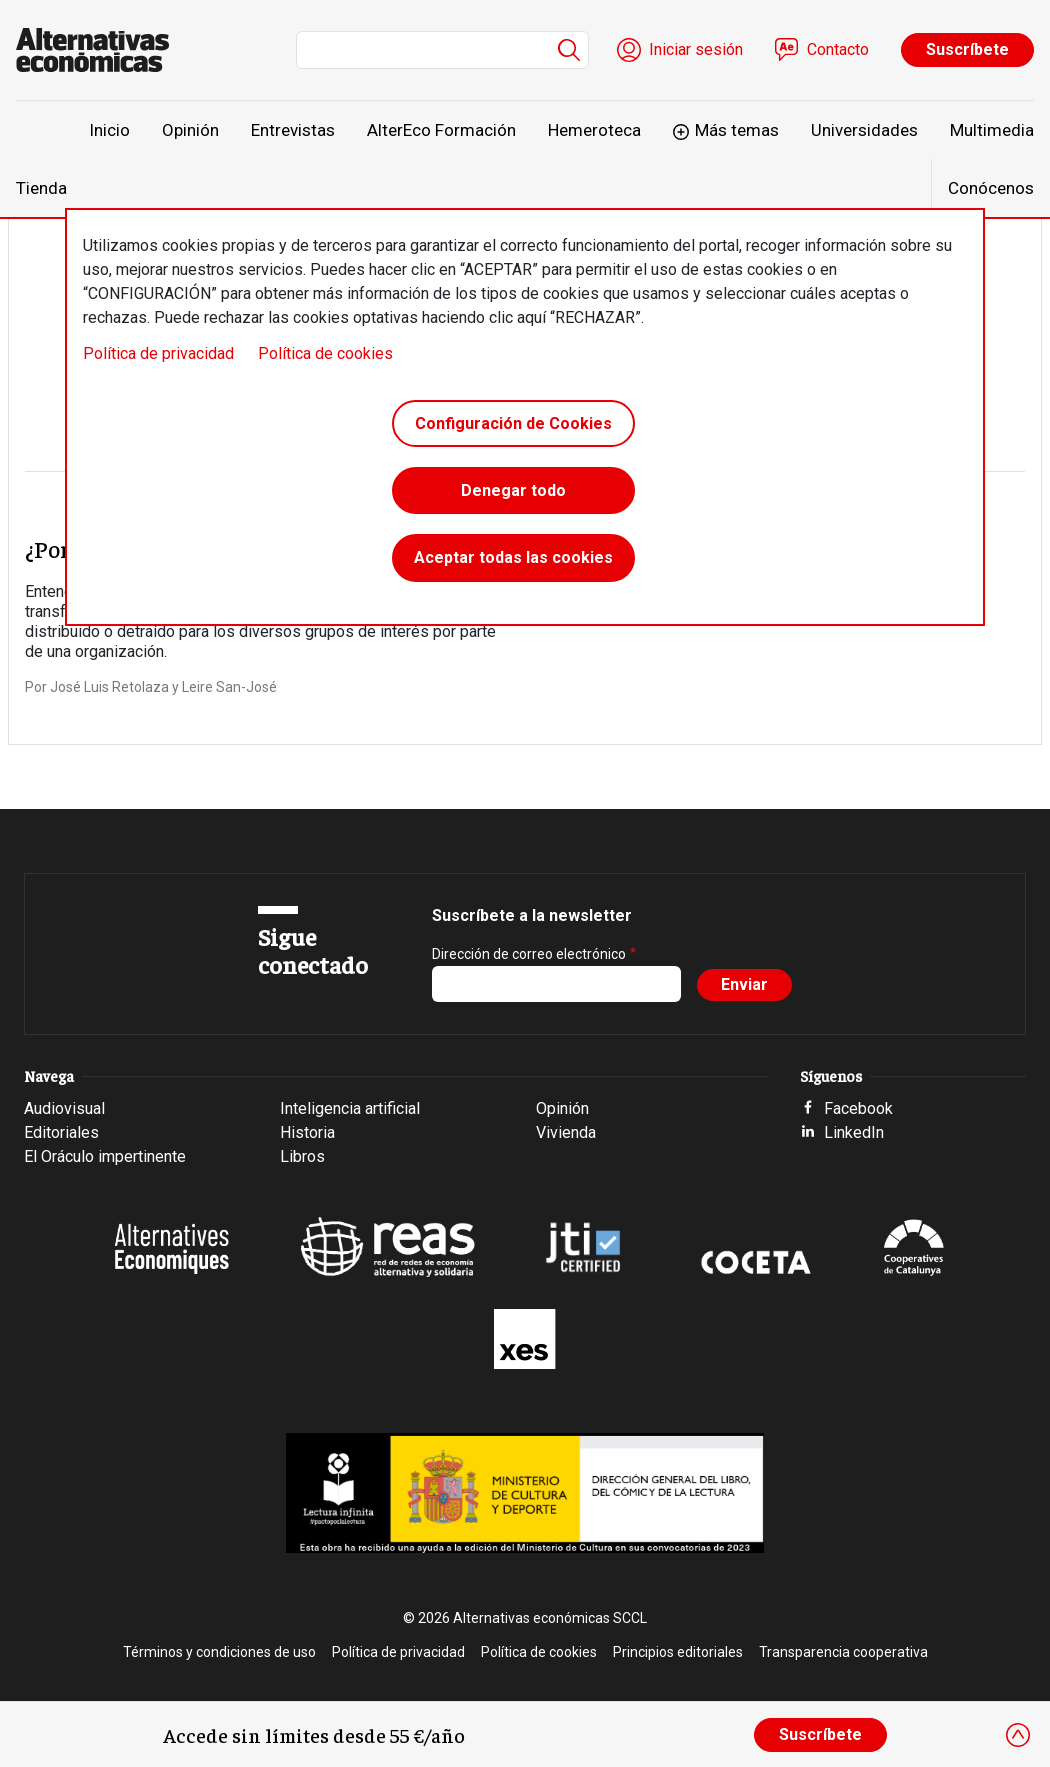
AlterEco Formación (441, 130)
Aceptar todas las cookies (513, 559)
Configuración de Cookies (513, 423)
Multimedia (992, 130)
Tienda (41, 188)
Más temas (737, 130)
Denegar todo (513, 491)
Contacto (838, 49)
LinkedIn (854, 1132)
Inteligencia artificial (350, 1108)
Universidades (864, 130)
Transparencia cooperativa (843, 1652)
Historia (307, 1132)
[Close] (1018, 1735)
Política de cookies (325, 353)
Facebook (858, 1108)
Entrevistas (293, 130)
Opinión (190, 130)
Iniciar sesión (696, 49)
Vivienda (566, 1132)
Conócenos (991, 188)
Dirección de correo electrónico (529, 954)
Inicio (109, 130)
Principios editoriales (678, 1652)
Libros (302, 1156)
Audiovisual (64, 1108)
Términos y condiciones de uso (219, 1652)
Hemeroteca (594, 130)
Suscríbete (967, 49)
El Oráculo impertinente (105, 1156)
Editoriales (61, 1132)
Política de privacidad (158, 353)
